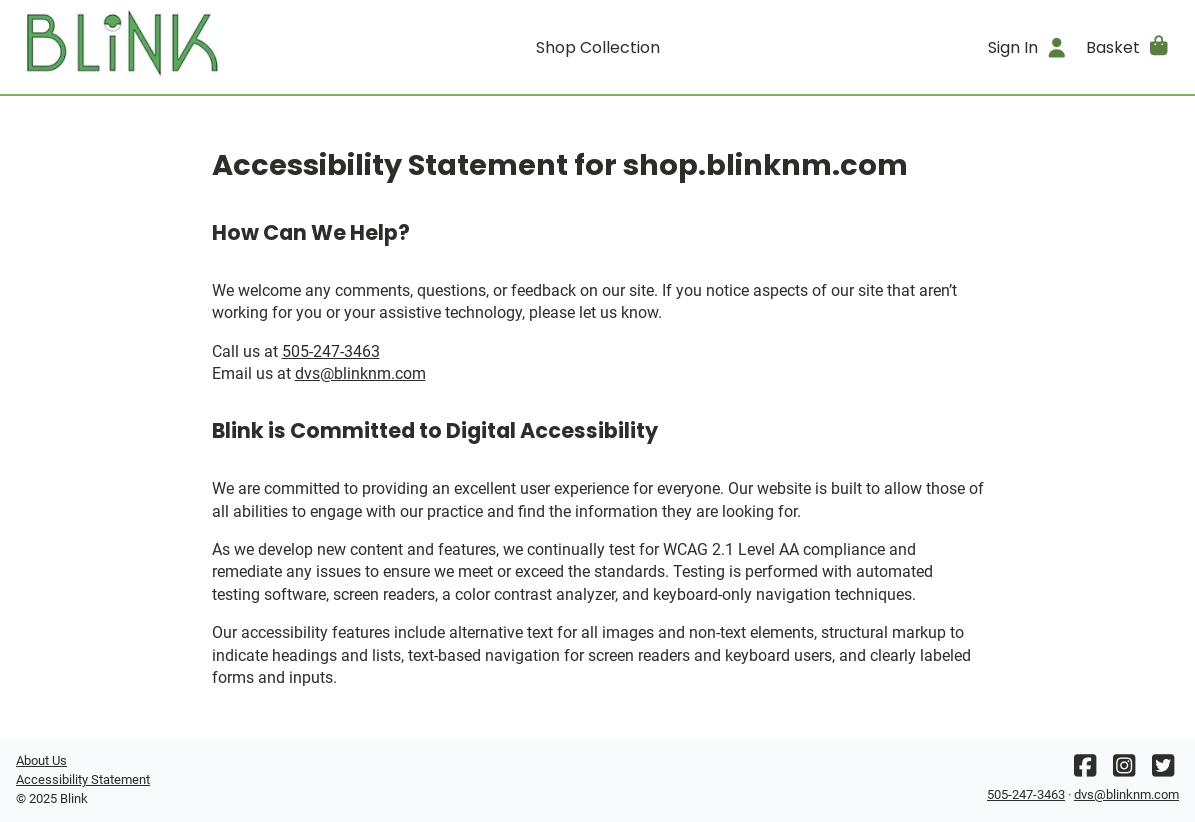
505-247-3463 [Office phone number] (331, 351)
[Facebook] (1085, 770)
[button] (1128, 47)
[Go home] (161, 47)
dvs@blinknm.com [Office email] (360, 373)
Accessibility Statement (83, 779)
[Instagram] (1124, 770)
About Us (41, 760)
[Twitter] (1163, 770)
